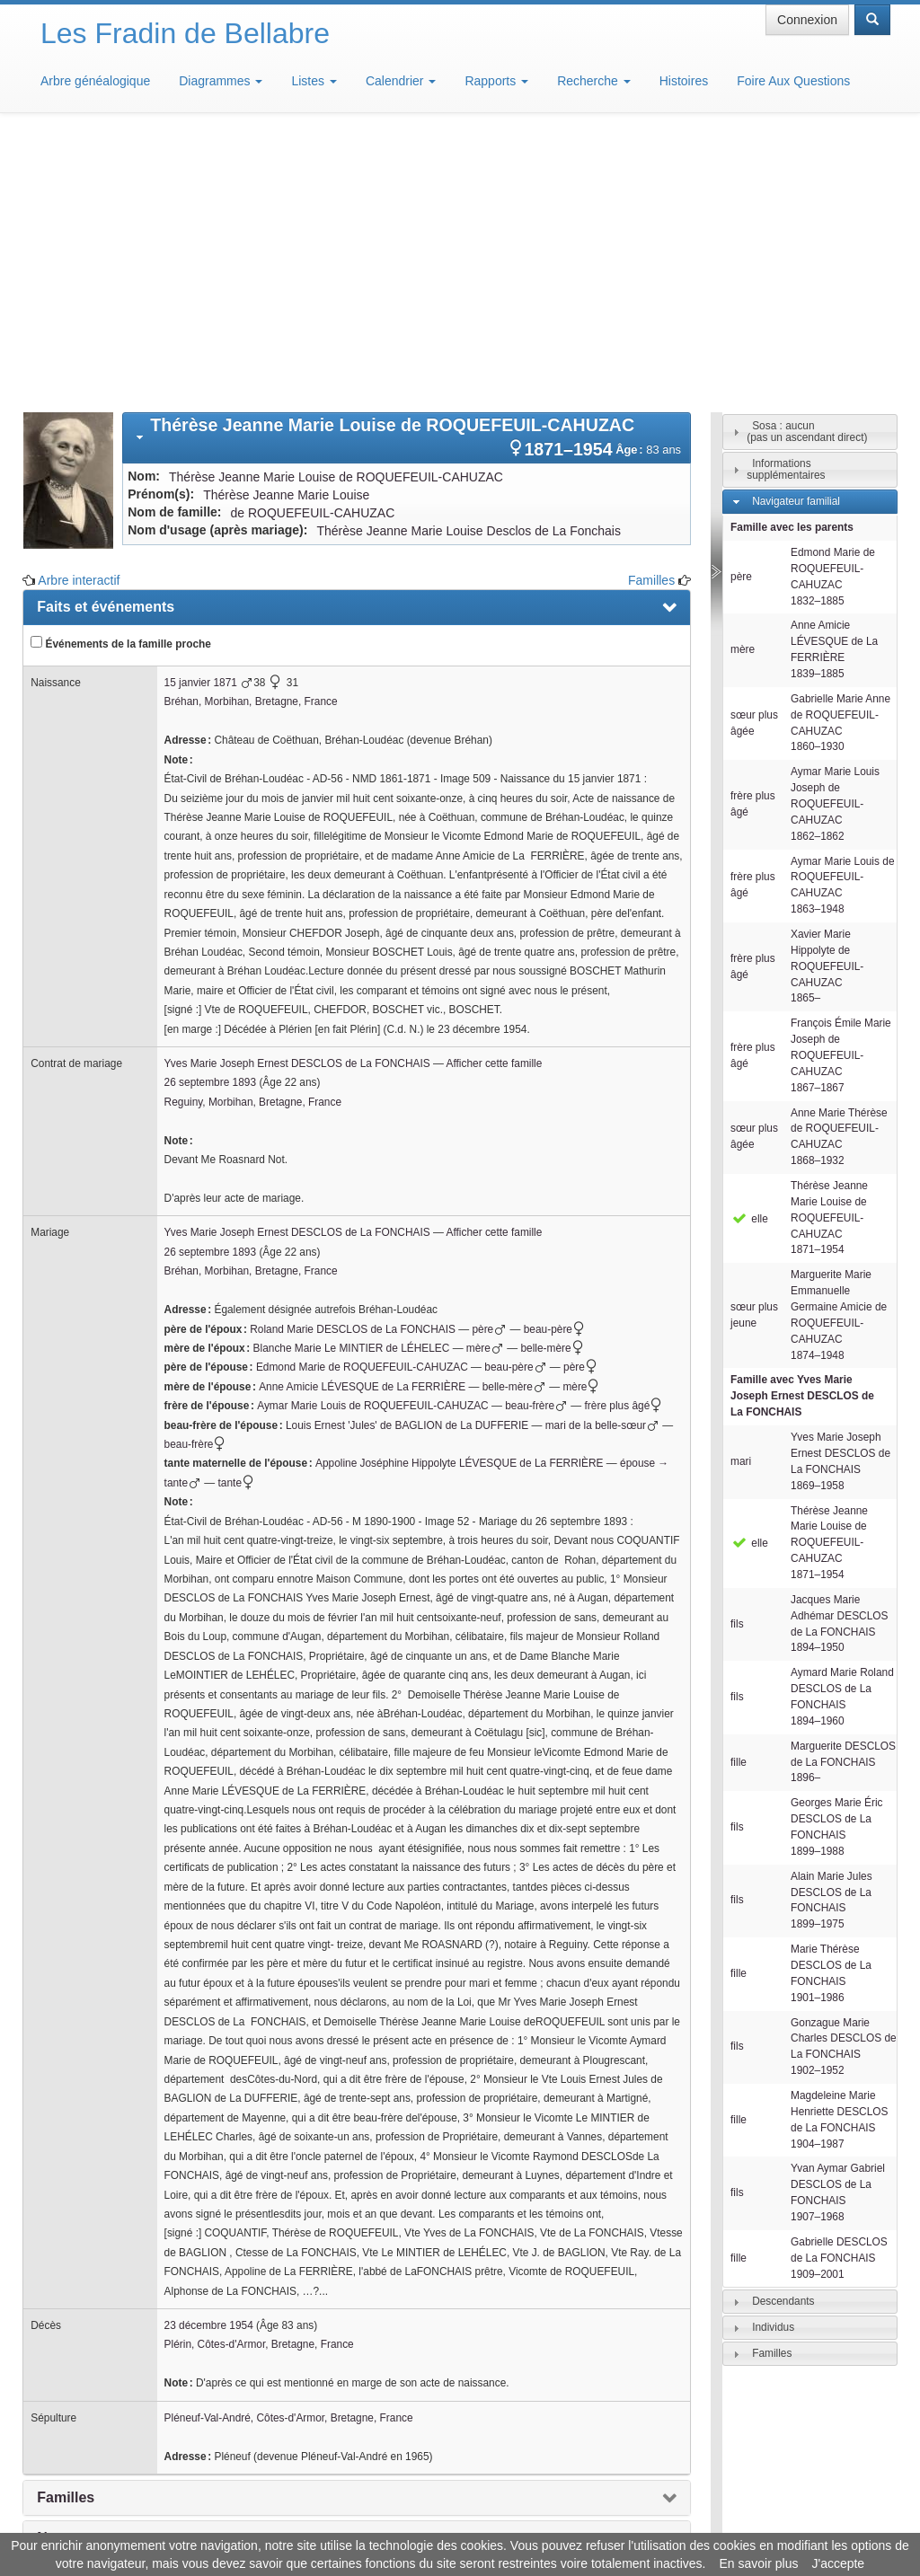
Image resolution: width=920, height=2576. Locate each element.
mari (740, 1197)
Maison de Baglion (539, 2522)
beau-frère (536, 1141)
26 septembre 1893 (210, 818)
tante (239, 1219)
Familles (651, 316)
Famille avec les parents (792, 263)
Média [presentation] (57, 2313)
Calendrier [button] (401, 81)
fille (738, 1498)
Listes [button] (313, 81)
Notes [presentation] (56, 2273)
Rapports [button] (496, 81)
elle (749, 954)
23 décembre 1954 (208, 2061)
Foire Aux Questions (793, 81)
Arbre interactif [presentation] (88, 2353)
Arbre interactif (78, 316)
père (489, 1065)
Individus (773, 2063)
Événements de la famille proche (121, 379)
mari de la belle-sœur (602, 1161)
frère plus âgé (626, 1141)
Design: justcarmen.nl (837, 2473)
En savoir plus (759, 2563)
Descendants (783, 2037)
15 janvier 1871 (200, 418)
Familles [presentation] (65, 2233)
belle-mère (554, 1084)
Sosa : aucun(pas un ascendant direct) (807, 167)
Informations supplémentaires (786, 205)
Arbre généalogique (95, 81)
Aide (464, 2522)
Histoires (683, 81)
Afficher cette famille (495, 799)
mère (485, 1084)
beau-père (557, 1065)
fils (737, 1360)
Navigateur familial (796, 237)
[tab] (406, 173)
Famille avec (802, 1131)
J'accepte (837, 2563)
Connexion (807, 20)
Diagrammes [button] (220, 81)
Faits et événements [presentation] (105, 342)
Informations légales (385, 2522)
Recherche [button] (594, 81)
